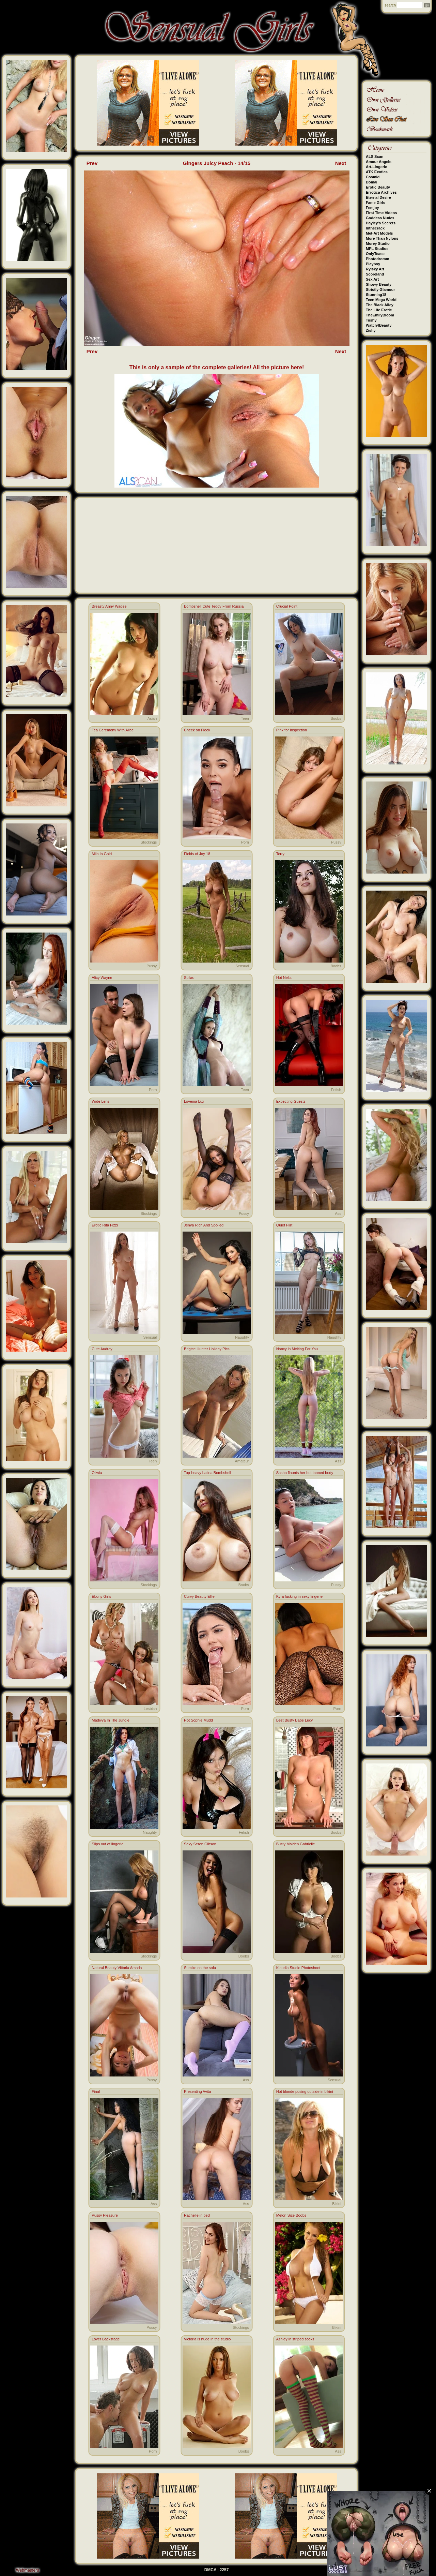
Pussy (336, 842)
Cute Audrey (102, 1349)
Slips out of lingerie (107, 1844)
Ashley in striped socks (295, 2339)
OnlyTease (375, 254)
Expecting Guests (291, 1101)
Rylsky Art (375, 269)
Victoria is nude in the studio (207, 2339)
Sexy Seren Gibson (200, 1844)
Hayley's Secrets (380, 223)
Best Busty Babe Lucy (294, 1720)
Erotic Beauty (378, 187)
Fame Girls (375, 202)
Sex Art (372, 279)
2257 (224, 2569)
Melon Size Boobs (291, 2215)
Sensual (242, 966)
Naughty (242, 1337)
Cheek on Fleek (197, 730)
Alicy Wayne (102, 978)
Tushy (371, 320)
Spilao (189, 978)
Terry (280, 854)
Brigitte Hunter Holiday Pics (207, 1349)
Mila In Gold (102, 854)
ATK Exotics (377, 172)
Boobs (335, 718)
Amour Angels (378, 162)
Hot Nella (284, 978)
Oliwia (97, 1473)
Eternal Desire (378, 197)
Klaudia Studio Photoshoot (298, 1968)
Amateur (242, 1461)
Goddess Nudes (380, 218)
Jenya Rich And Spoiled (203, 1225)
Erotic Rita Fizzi (105, 1225)
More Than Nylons (382, 238)
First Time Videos (381, 213)
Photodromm (377, 259)
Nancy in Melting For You (297, 1349)
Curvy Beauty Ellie (199, 1596)
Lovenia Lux (194, 1101)
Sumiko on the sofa (200, 1968)
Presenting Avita (197, 2091)
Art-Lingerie (376, 167)
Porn (245, 842)
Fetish (336, 1090)
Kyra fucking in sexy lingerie (299, 1596)
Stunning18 (376, 295)
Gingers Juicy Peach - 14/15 (216, 163)
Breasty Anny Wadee (109, 606)
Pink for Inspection (291, 730)
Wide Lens (100, 1101)
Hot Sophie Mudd (198, 1720)
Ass (338, 1213)
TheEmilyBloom (380, 315)
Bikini (336, 2204)
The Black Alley (379, 305)
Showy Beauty (378, 284)
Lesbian (150, 1709)
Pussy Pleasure (105, 2215)
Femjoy (372, 208)
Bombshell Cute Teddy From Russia (214, 606)
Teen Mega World (381, 300)
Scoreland (375, 274)
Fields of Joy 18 (197, 854)
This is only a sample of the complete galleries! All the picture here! (216, 367)
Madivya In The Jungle (110, 1720)
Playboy (373, 264)
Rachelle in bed (197, 2215)
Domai (371, 182)
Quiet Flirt (284, 1225)
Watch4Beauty (378, 325)
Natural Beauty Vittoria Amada (117, 1968)
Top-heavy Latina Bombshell (207, 1473)
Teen (245, 718)
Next (340, 163)
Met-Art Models (379, 233)
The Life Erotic (379, 310)
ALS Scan (374, 156)
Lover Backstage (106, 2339)
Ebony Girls (101, 1596)
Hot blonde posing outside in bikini (304, 2091)
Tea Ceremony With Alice (113, 730)
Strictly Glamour (380, 289)
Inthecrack (375, 228)
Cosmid (372, 177)
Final (96, 2091)
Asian (152, 718)
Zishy (371, 330)
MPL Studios (377, 249)
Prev (92, 163)
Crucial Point (286, 606)
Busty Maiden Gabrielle (295, 1844)
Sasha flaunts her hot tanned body (304, 1473)
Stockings (149, 842)
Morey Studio (378, 243)
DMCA (210, 2569)
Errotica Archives (381, 192)
